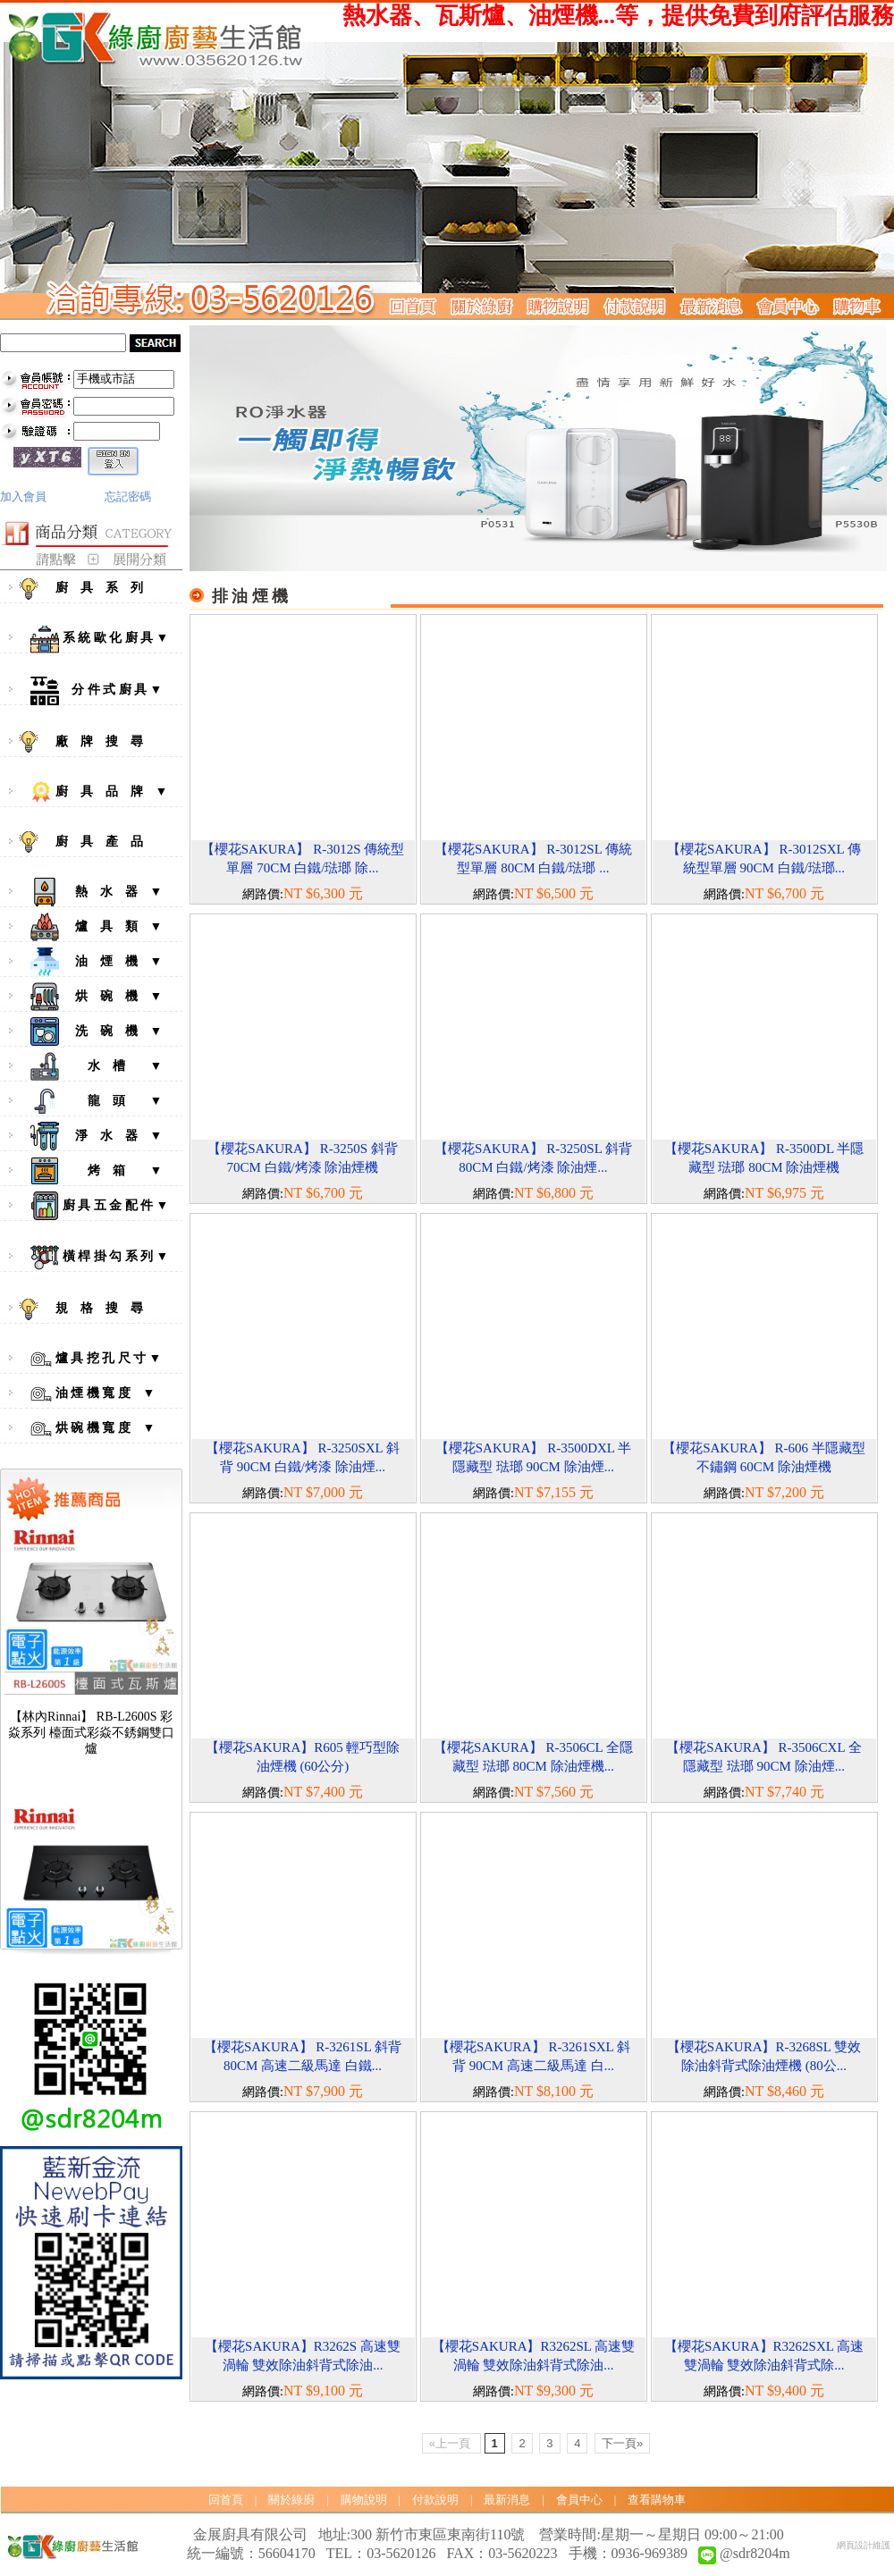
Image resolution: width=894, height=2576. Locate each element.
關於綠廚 (291, 2499)
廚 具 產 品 (95, 842)
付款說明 (435, 2499)
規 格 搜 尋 (95, 1309)
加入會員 (23, 496)
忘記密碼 (128, 496)
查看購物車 (657, 2499)
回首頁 (225, 2499)
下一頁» (622, 2443)
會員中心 (579, 2499)
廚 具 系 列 (95, 589)
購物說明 (364, 2499)
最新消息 (507, 2499)
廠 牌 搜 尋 (95, 742)
